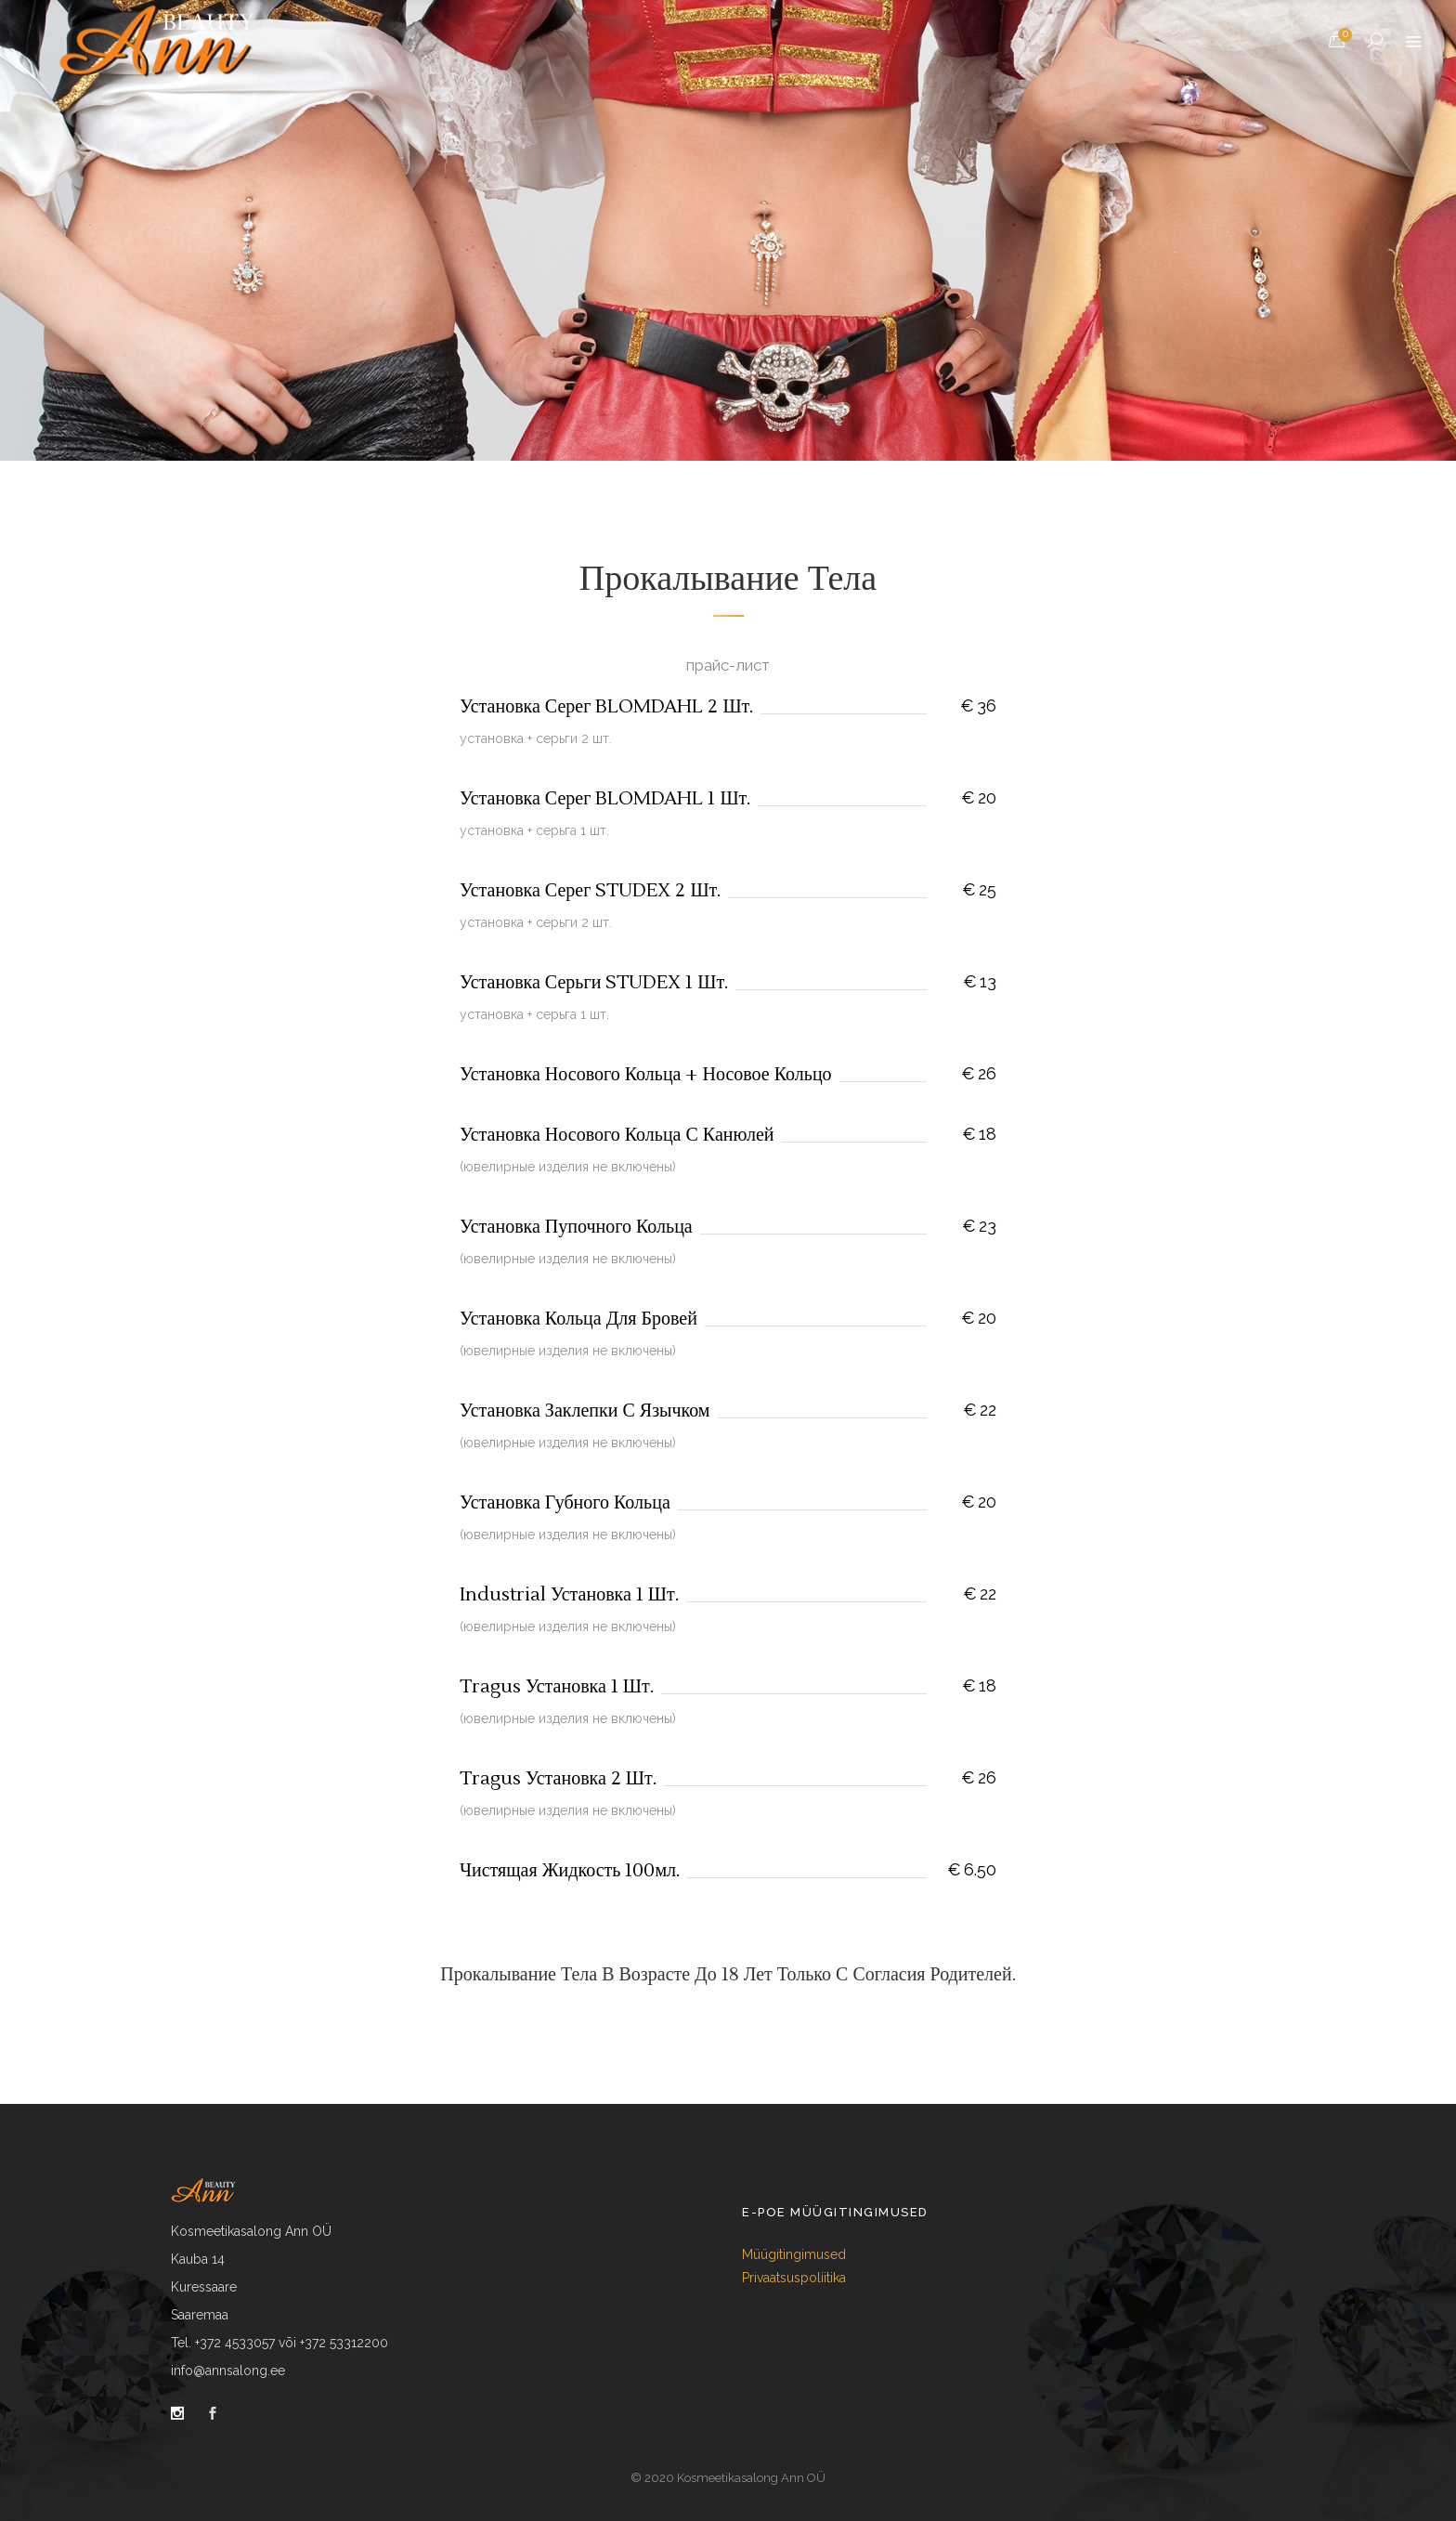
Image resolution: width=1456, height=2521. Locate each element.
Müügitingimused (794, 2254)
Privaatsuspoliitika (794, 2277)
